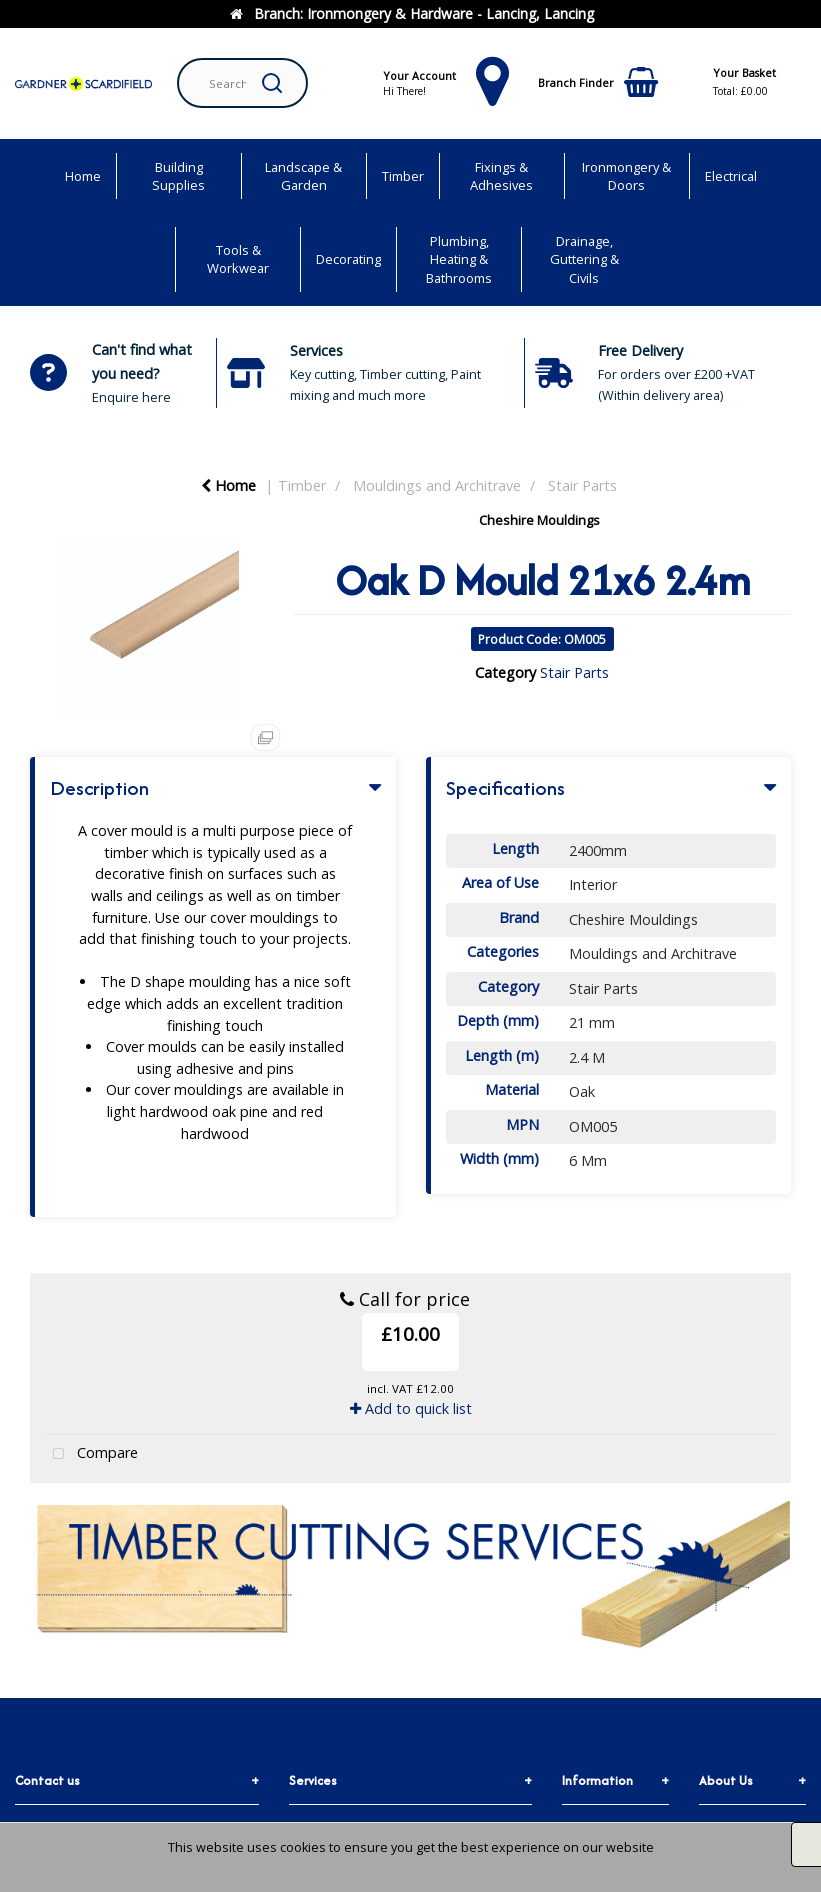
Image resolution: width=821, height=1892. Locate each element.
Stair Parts (582, 485)
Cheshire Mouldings (539, 520)
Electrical (731, 176)
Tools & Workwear (238, 259)
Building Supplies (178, 176)
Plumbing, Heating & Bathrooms (459, 259)
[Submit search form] (272, 83)
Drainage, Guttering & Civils (584, 259)
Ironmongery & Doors (626, 176)
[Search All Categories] (242, 83)
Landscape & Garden (303, 176)
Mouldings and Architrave (437, 485)
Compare (91, 1454)
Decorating (348, 259)
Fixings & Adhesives (501, 176)
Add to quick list (411, 1408)
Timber (403, 176)
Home (83, 176)
